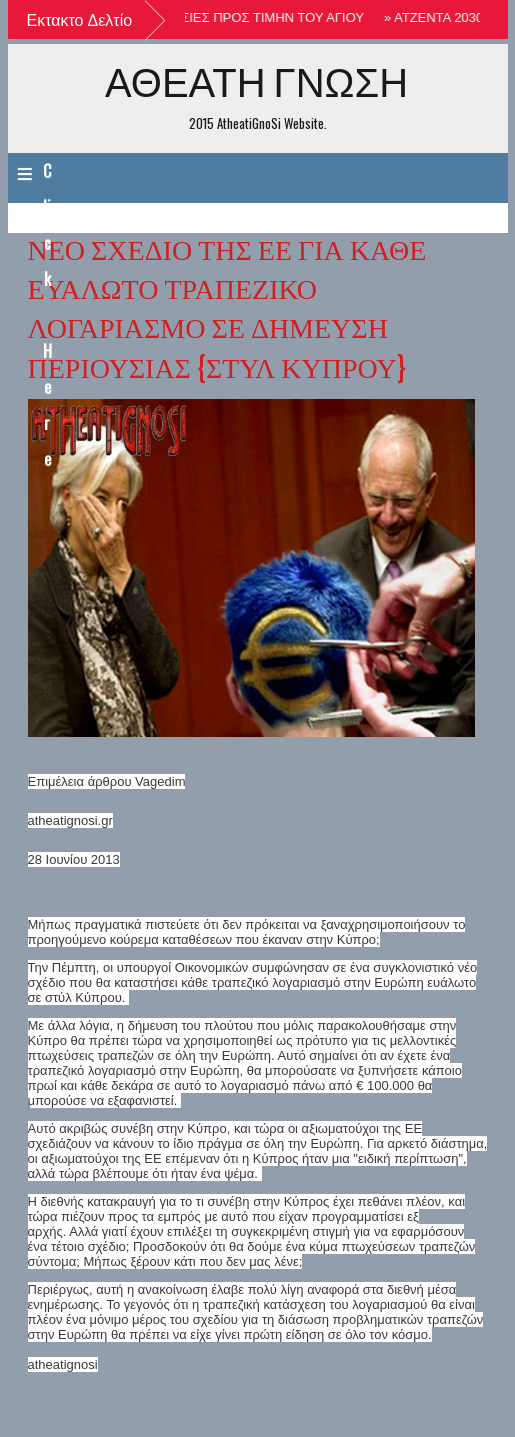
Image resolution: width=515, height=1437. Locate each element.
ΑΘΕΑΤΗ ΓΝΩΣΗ (256, 81)
